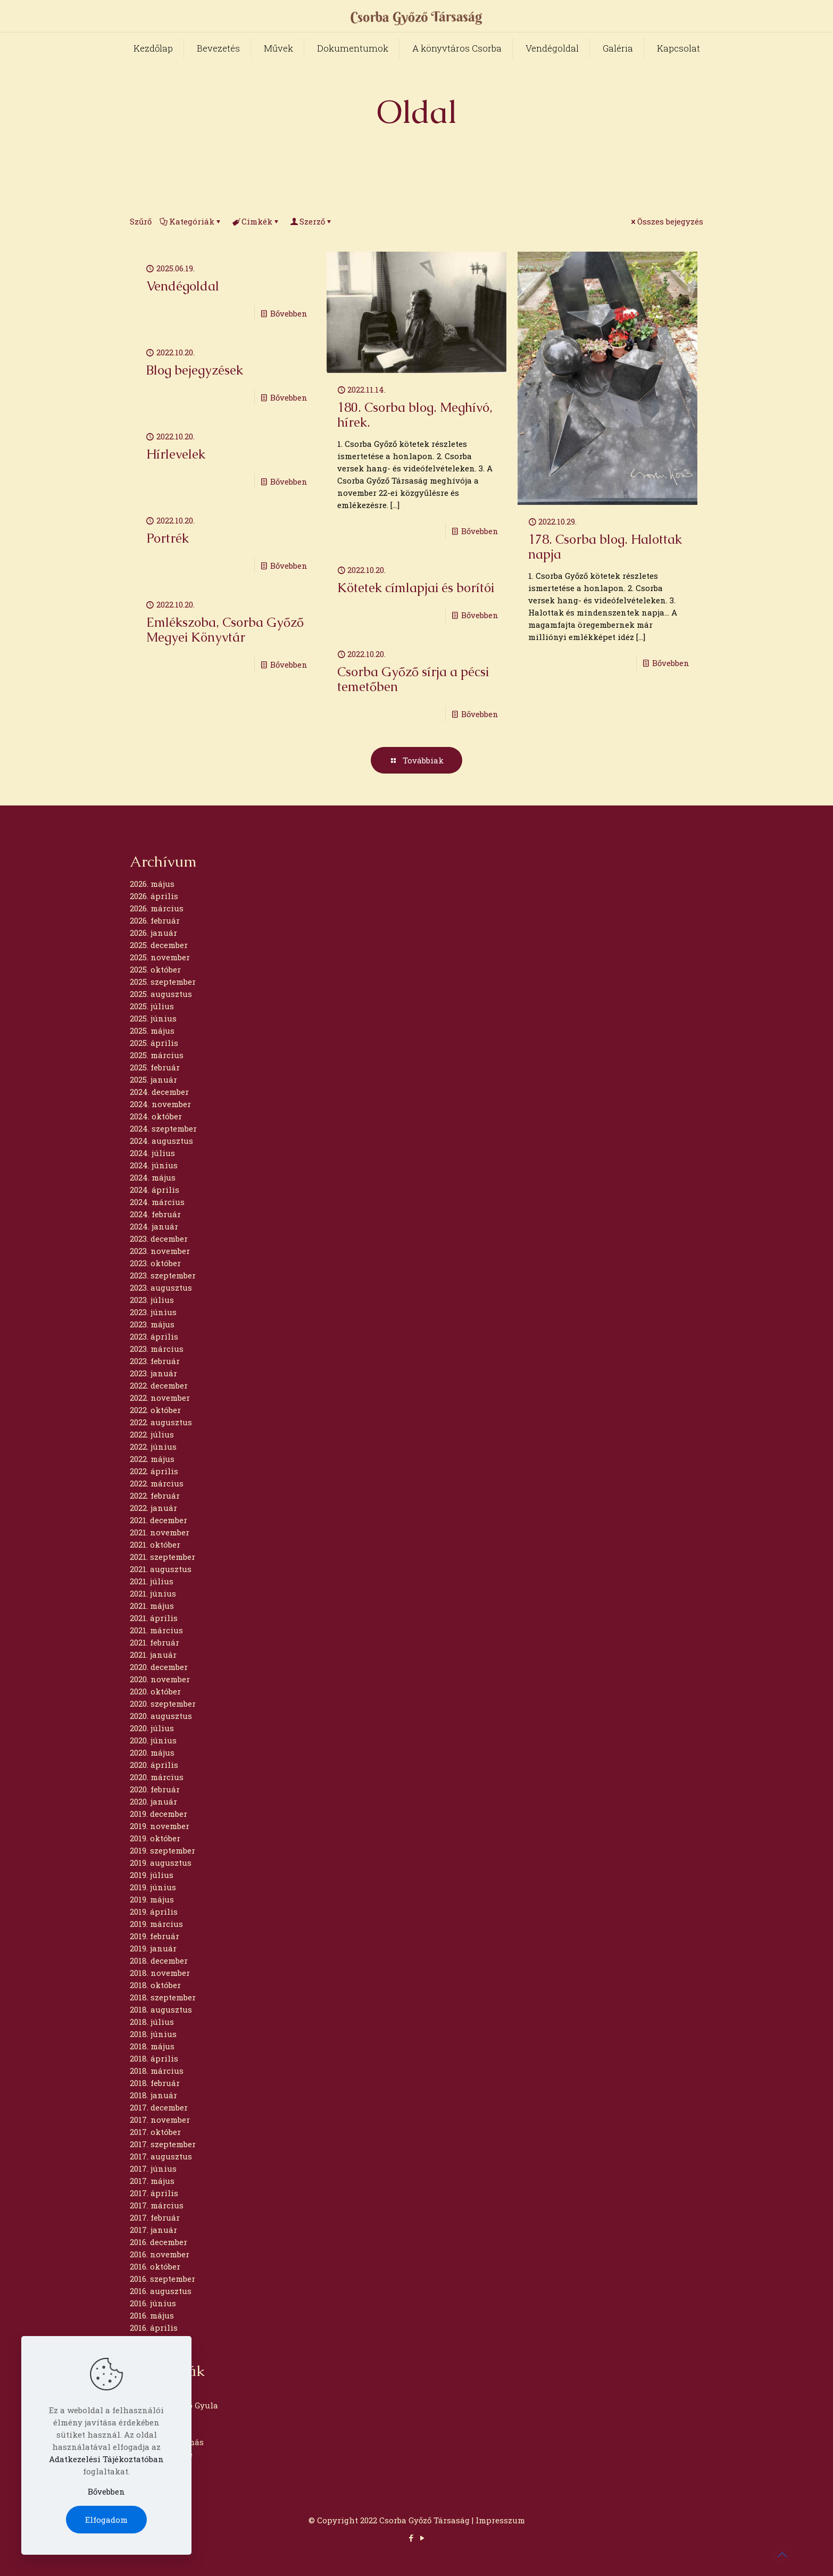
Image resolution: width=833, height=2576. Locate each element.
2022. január (153, 1507)
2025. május (152, 1030)
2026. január (153, 932)
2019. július (151, 1874)
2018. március (157, 2070)
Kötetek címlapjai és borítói (415, 587)
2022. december (159, 1385)
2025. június (153, 1018)
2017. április (154, 2193)
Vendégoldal (182, 286)
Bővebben (288, 313)
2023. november (160, 1250)
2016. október (155, 2266)
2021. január (153, 1654)
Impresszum (500, 2520)
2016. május (152, 2315)
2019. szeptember (162, 1850)
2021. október (155, 1544)
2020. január (153, 1801)
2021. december (158, 1520)
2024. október (156, 1116)
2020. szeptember (163, 1703)
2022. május (152, 1458)
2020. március (157, 1777)
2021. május (152, 1605)
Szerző (311, 221)
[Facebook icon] (411, 2537)
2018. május (152, 2046)
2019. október (155, 1838)
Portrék (167, 538)
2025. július (152, 1006)
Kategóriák (191, 221)
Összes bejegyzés (666, 221)
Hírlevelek (175, 454)
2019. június (153, 1887)
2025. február (155, 1067)
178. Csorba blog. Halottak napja (605, 546)
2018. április (154, 2058)
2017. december (159, 2107)
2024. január (154, 1226)
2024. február (155, 1214)
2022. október (155, 1410)
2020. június (153, 1740)
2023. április (154, 1336)
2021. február (154, 1642)
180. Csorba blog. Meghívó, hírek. (415, 414)
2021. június (153, 1593)
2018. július (152, 2021)
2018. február (155, 2083)
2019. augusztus (160, 1862)
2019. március (156, 1923)
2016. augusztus (160, 2291)
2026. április (154, 896)
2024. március (157, 1201)
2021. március (156, 1630)
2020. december (159, 1666)
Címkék (256, 221)
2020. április (154, 1764)
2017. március (157, 2205)
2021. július (151, 1581)
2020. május (152, 1752)
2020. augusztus (161, 1715)
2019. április (154, 1911)
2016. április (154, 2327)
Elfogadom (106, 2519)
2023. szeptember (163, 1275)
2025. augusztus (161, 993)
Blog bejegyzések (194, 370)
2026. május (152, 883)
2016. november (159, 2254)
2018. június (153, 2034)
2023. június (153, 1312)
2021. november (159, 1532)
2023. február (155, 1361)
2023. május (152, 1324)
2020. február (155, 1789)
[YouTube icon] (422, 2537)
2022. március (157, 1483)
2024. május (153, 1177)
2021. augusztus (160, 1569)
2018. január (153, 2095)
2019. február (154, 1936)
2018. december (159, 1960)
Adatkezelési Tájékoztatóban (106, 2459)
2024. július (152, 1153)
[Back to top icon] (782, 2554)
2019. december (158, 1813)
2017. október (155, 2131)
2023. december (159, 1238)
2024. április (154, 1189)
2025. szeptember (163, 981)
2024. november (160, 1104)
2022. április (154, 1471)
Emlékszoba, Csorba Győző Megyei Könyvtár (225, 629)
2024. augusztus (161, 1140)
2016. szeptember (162, 2278)
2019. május (152, 1899)
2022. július (152, 1434)
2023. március (157, 1348)
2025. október (155, 969)
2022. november (160, 1397)
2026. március (157, 908)
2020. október (155, 1691)
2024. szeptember (163, 1128)
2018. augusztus (161, 2009)
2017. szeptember (163, 2144)
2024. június (154, 1165)
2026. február (155, 920)
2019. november (159, 1826)
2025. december (159, 945)
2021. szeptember (162, 1556)
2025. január (153, 1079)
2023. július (152, 1299)
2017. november (160, 2119)
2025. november (160, 957)
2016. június (153, 2303)
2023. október (155, 1263)
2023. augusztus (161, 1287)
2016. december (158, 2242)
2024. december (159, 1091)
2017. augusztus (161, 2156)
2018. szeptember (163, 1997)
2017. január (153, 2229)
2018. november (160, 1972)
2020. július (152, 1728)
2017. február (155, 2217)
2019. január (153, 1948)
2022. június (153, 1446)
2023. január (153, 1373)
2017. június (153, 2168)
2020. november (160, 1679)
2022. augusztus (161, 1422)
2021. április (154, 1618)
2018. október (155, 1985)
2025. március (157, 1055)
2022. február (155, 1495)
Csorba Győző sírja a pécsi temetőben (413, 679)
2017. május (152, 2180)
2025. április (154, 1042)
